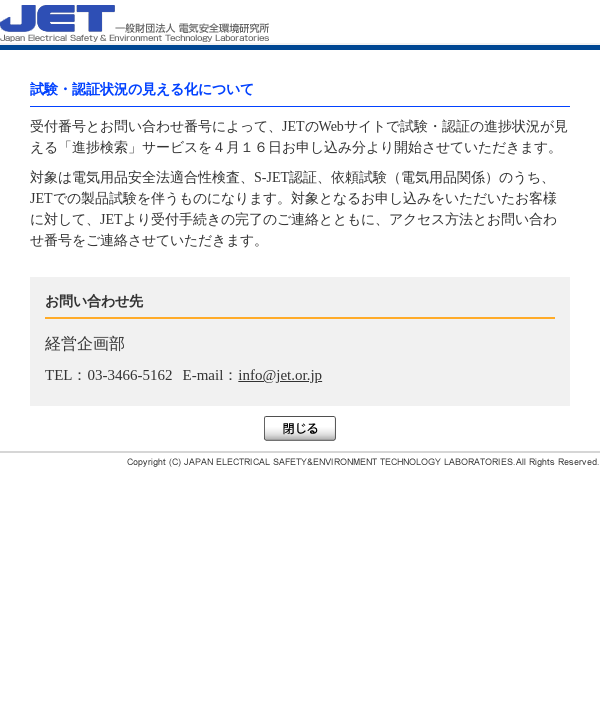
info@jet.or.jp (280, 375)
